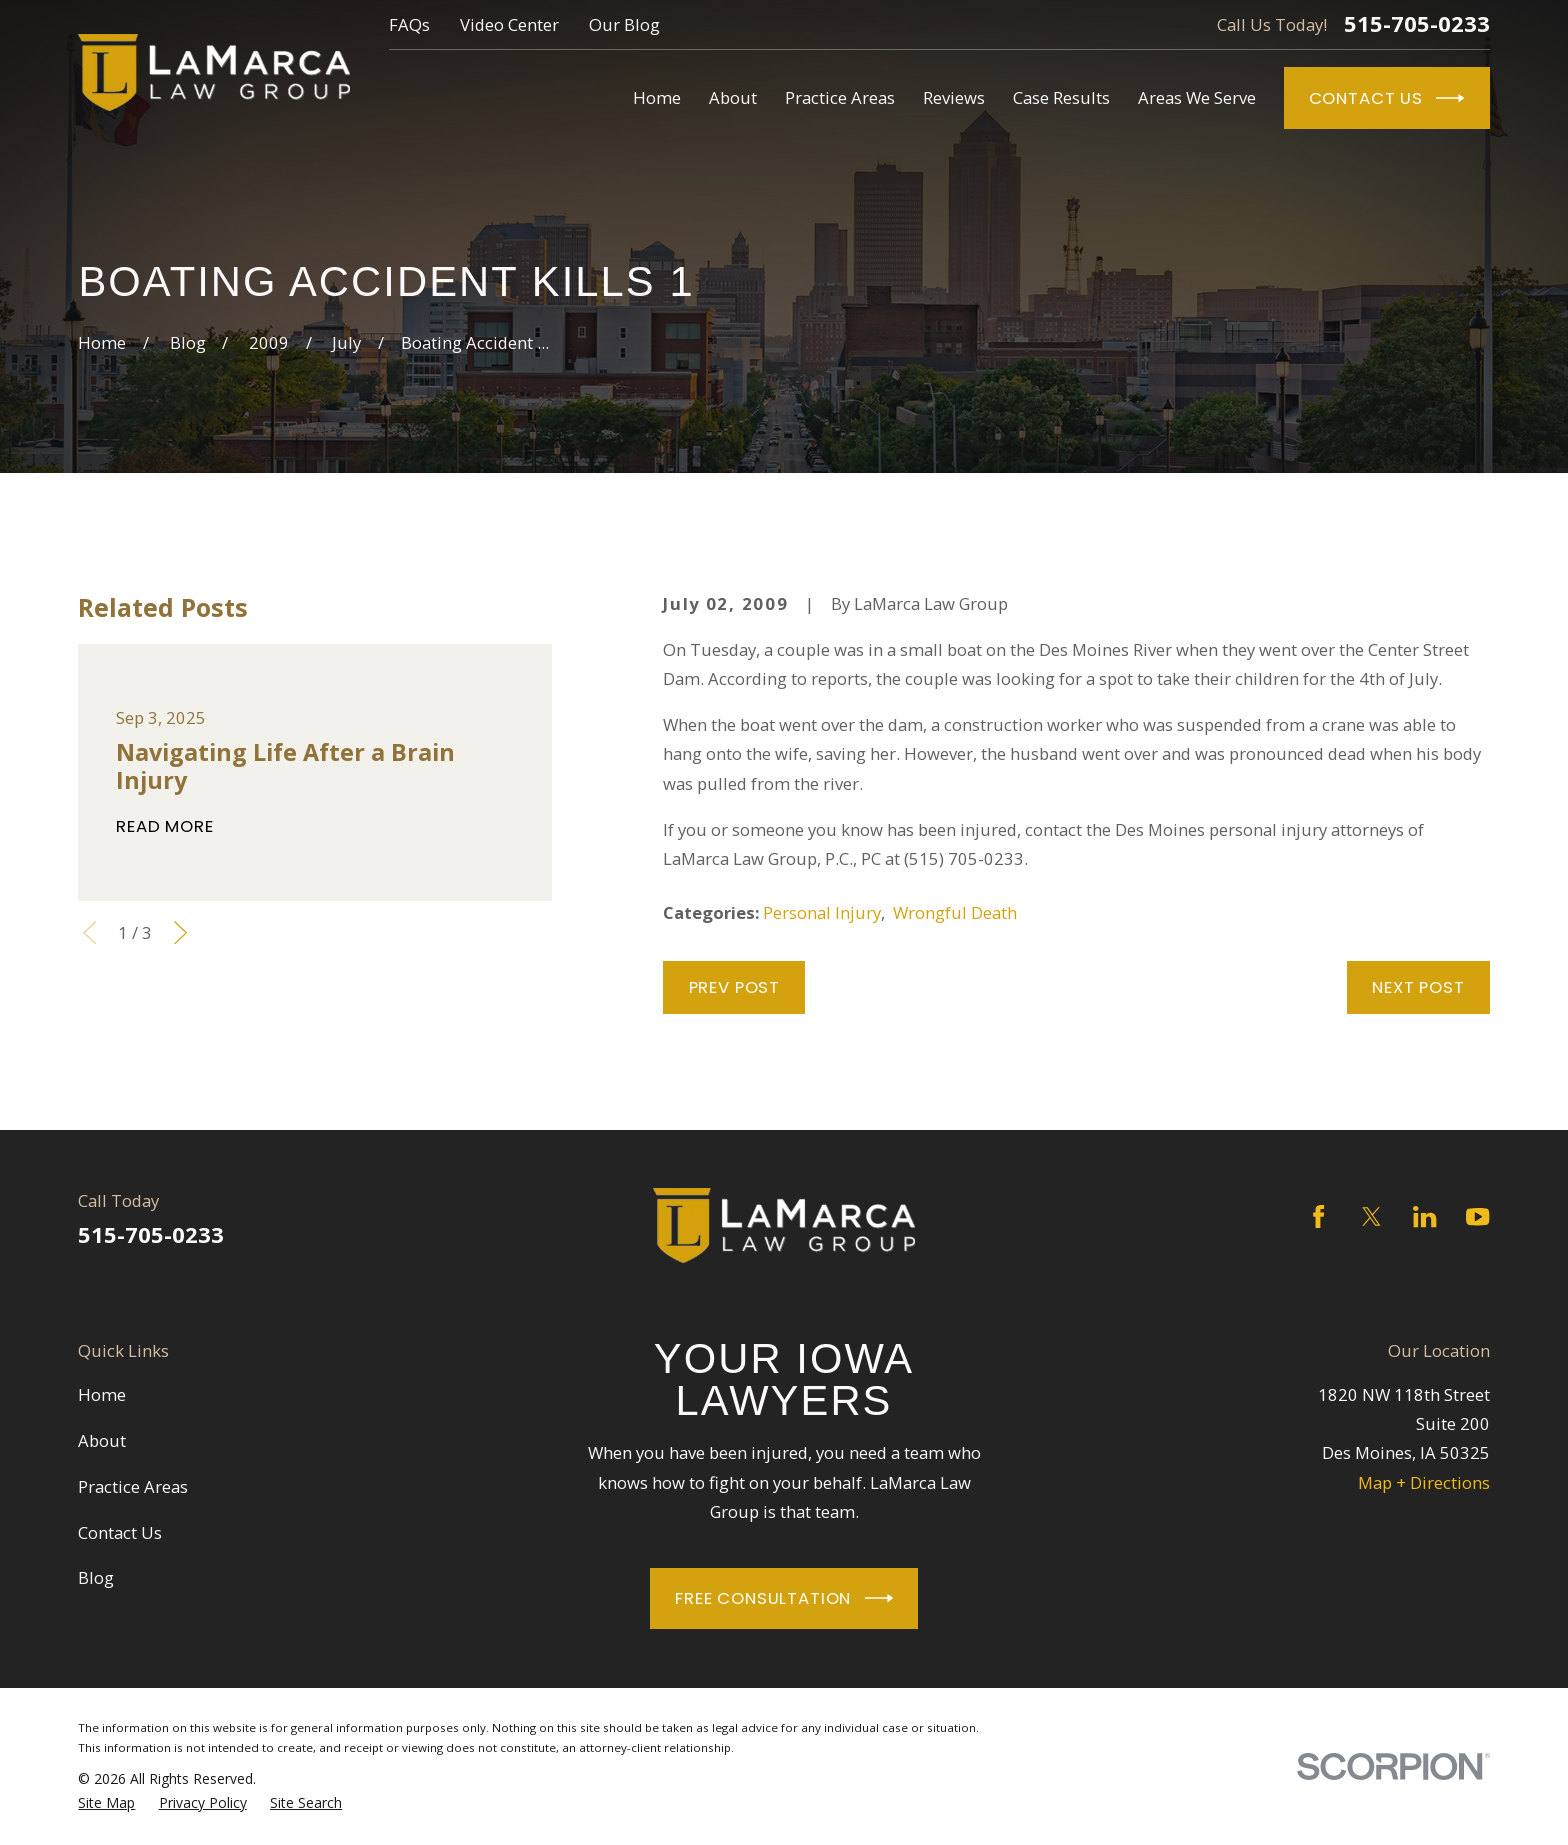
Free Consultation (784, 1598)
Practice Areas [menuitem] (840, 97)
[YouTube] (1477, 1216)
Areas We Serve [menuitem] (1197, 97)
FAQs (409, 24)
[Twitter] (1371, 1216)
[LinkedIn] (1424, 1216)
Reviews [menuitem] (954, 97)
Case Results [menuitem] (1061, 97)
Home (102, 1394)
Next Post (1418, 987)
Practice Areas (133, 1486)
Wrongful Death (955, 912)
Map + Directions (1424, 1482)
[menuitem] (106, 1803)
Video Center (509, 24)
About (102, 1440)
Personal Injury (822, 912)
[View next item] (180, 932)
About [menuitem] (733, 97)
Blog (96, 1577)
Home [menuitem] (657, 97)
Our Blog (624, 24)
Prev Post (735, 987)
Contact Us (1387, 98)
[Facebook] (1318, 1216)
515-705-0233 (1417, 24)
